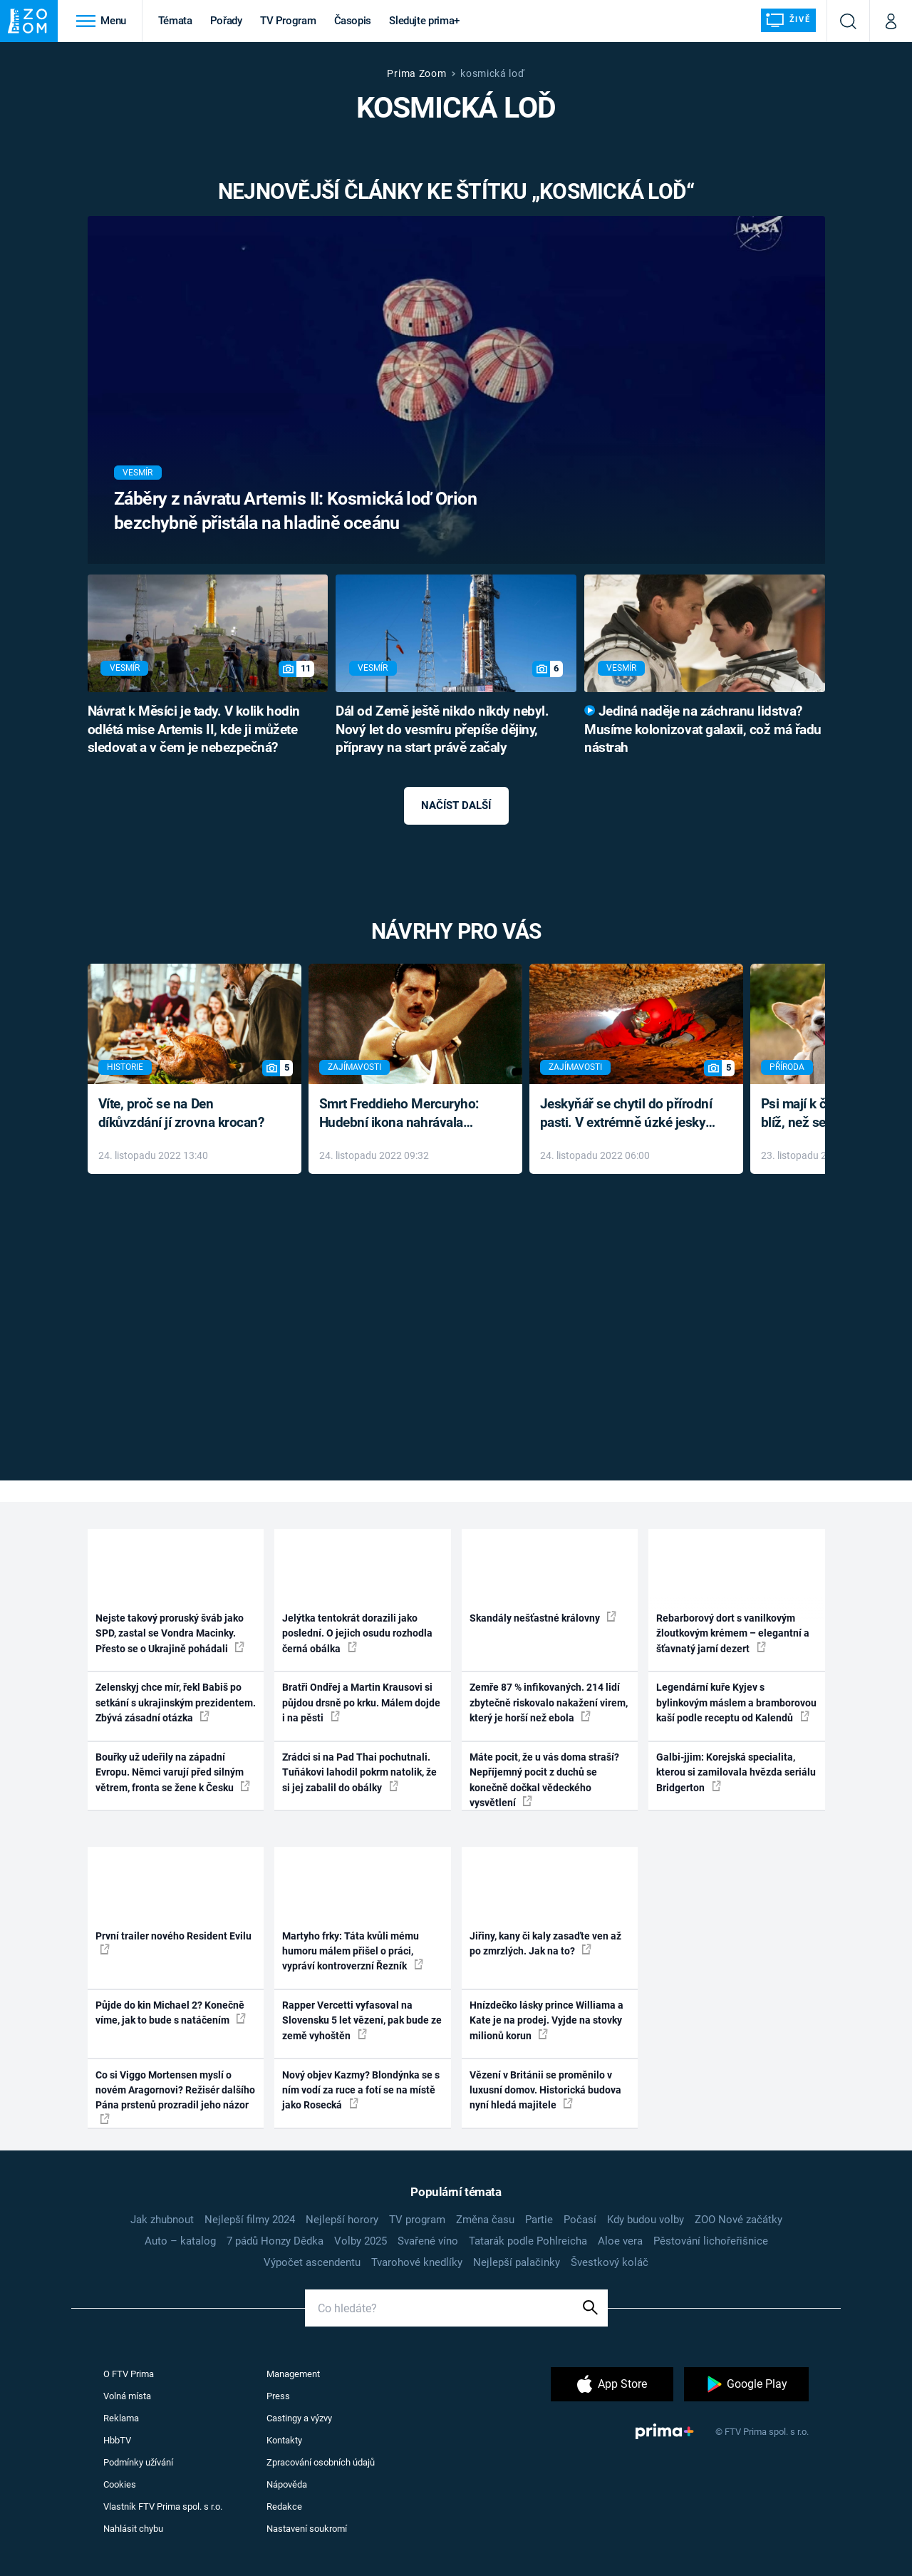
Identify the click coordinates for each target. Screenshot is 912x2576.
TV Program (288, 20)
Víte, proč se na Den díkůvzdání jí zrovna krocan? (181, 1113)
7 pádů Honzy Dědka (275, 2241)
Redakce (284, 2506)
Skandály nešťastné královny (543, 1617)
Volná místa (127, 2396)
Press (278, 2396)
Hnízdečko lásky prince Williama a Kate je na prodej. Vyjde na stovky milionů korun (546, 2020)
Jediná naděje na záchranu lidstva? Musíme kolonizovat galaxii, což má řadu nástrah (703, 730)
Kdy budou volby (645, 2219)
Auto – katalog (180, 2241)
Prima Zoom (416, 73)
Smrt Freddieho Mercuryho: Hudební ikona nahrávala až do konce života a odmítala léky (405, 1114)
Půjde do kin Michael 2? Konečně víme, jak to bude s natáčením (170, 2012)
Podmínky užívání (138, 2462)
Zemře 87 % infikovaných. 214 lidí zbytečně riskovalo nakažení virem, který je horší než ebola (549, 1702)
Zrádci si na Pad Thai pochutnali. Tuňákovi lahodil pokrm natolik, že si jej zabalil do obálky (359, 1772)
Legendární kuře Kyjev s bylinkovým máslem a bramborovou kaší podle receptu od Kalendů (736, 1702)
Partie (539, 2219)
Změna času (485, 2219)
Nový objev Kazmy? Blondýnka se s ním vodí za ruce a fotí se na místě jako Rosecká (361, 2090)
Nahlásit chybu (133, 2528)
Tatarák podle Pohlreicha (528, 2241)
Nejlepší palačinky (516, 2262)
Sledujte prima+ (424, 20)
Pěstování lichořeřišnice (710, 2241)
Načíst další (456, 805)
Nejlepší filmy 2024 (249, 2219)
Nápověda (286, 2484)
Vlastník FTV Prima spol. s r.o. (162, 2506)
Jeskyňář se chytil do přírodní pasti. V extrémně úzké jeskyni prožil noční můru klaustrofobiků (628, 1114)
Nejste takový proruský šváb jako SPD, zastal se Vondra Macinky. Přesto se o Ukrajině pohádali (169, 1633)
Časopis (353, 20)
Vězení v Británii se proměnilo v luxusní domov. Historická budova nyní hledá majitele (545, 2090)
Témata (175, 20)
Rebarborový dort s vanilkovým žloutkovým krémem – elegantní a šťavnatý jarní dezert (732, 1633)
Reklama (121, 2418)
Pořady (226, 20)
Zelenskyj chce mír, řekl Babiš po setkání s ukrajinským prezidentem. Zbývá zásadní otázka (175, 1702)
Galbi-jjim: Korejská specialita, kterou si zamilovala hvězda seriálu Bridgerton (736, 1772)
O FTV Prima (128, 2374)
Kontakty (284, 2440)
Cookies (119, 2484)
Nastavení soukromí (306, 2528)
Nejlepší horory (342, 2219)
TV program (417, 2219)
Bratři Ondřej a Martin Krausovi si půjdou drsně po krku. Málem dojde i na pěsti (361, 1702)
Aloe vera (620, 2241)
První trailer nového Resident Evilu (173, 1942)
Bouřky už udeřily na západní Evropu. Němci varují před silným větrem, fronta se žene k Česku (172, 1772)
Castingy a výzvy (299, 2418)
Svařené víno (428, 2241)
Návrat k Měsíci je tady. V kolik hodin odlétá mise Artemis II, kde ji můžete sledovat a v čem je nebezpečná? (194, 730)
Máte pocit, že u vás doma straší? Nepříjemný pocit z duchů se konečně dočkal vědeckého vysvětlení (544, 1779)
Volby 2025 (360, 2241)
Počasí (580, 2219)
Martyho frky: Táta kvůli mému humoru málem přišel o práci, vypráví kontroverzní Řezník (352, 1951)
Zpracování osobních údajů (320, 2462)
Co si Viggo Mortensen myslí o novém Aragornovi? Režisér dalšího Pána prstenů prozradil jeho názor (175, 2096)
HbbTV (117, 2440)
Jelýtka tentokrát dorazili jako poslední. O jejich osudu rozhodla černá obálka (357, 1633)
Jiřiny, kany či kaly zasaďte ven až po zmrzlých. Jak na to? (545, 1943)
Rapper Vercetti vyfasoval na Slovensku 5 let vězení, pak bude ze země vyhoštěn (362, 2020)
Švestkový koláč (609, 2262)
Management (293, 2374)
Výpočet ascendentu (312, 2262)
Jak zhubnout (162, 2219)
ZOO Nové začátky (738, 2219)
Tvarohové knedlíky (416, 2262)
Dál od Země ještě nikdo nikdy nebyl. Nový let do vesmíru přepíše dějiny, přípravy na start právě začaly (442, 730)
